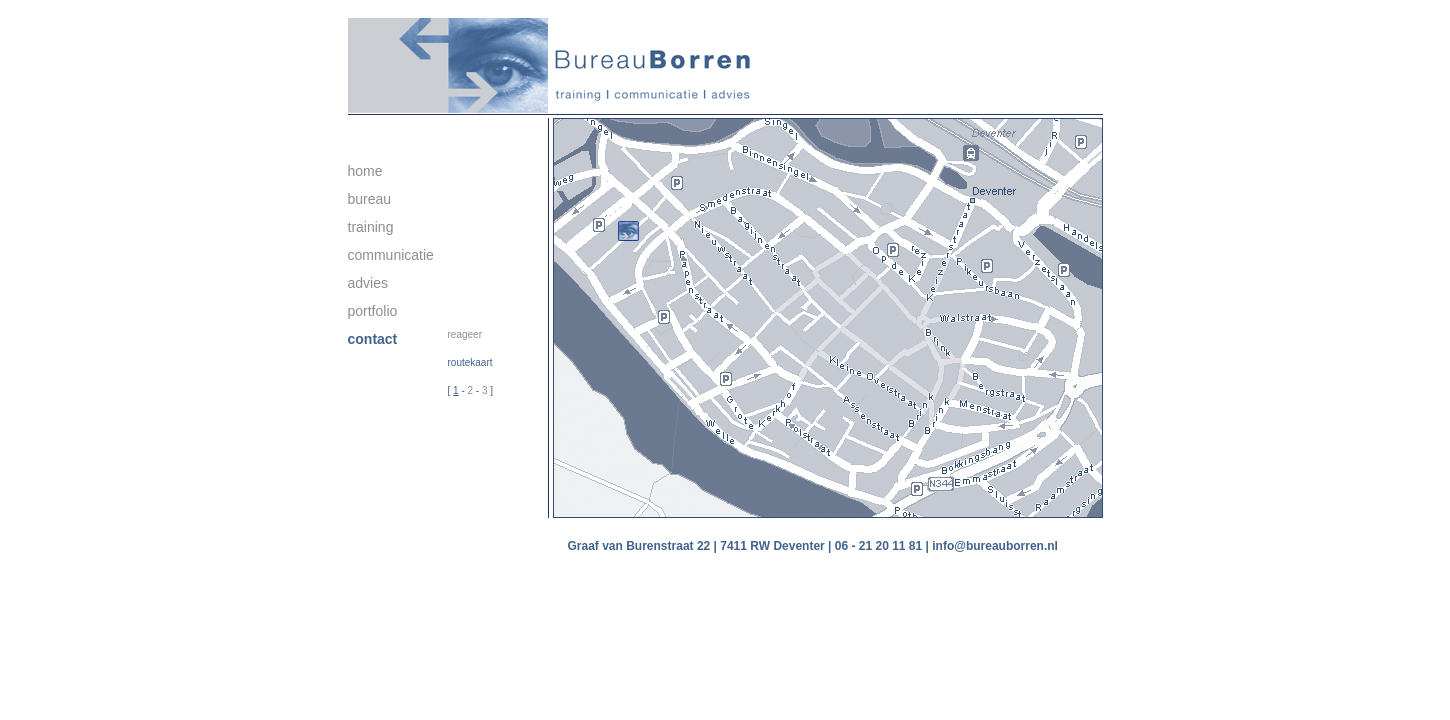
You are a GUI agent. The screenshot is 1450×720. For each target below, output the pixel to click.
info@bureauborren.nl (995, 546)
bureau (370, 199)
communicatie (391, 255)
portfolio (373, 311)
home (365, 171)
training (371, 227)
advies (368, 283)
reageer (465, 334)
